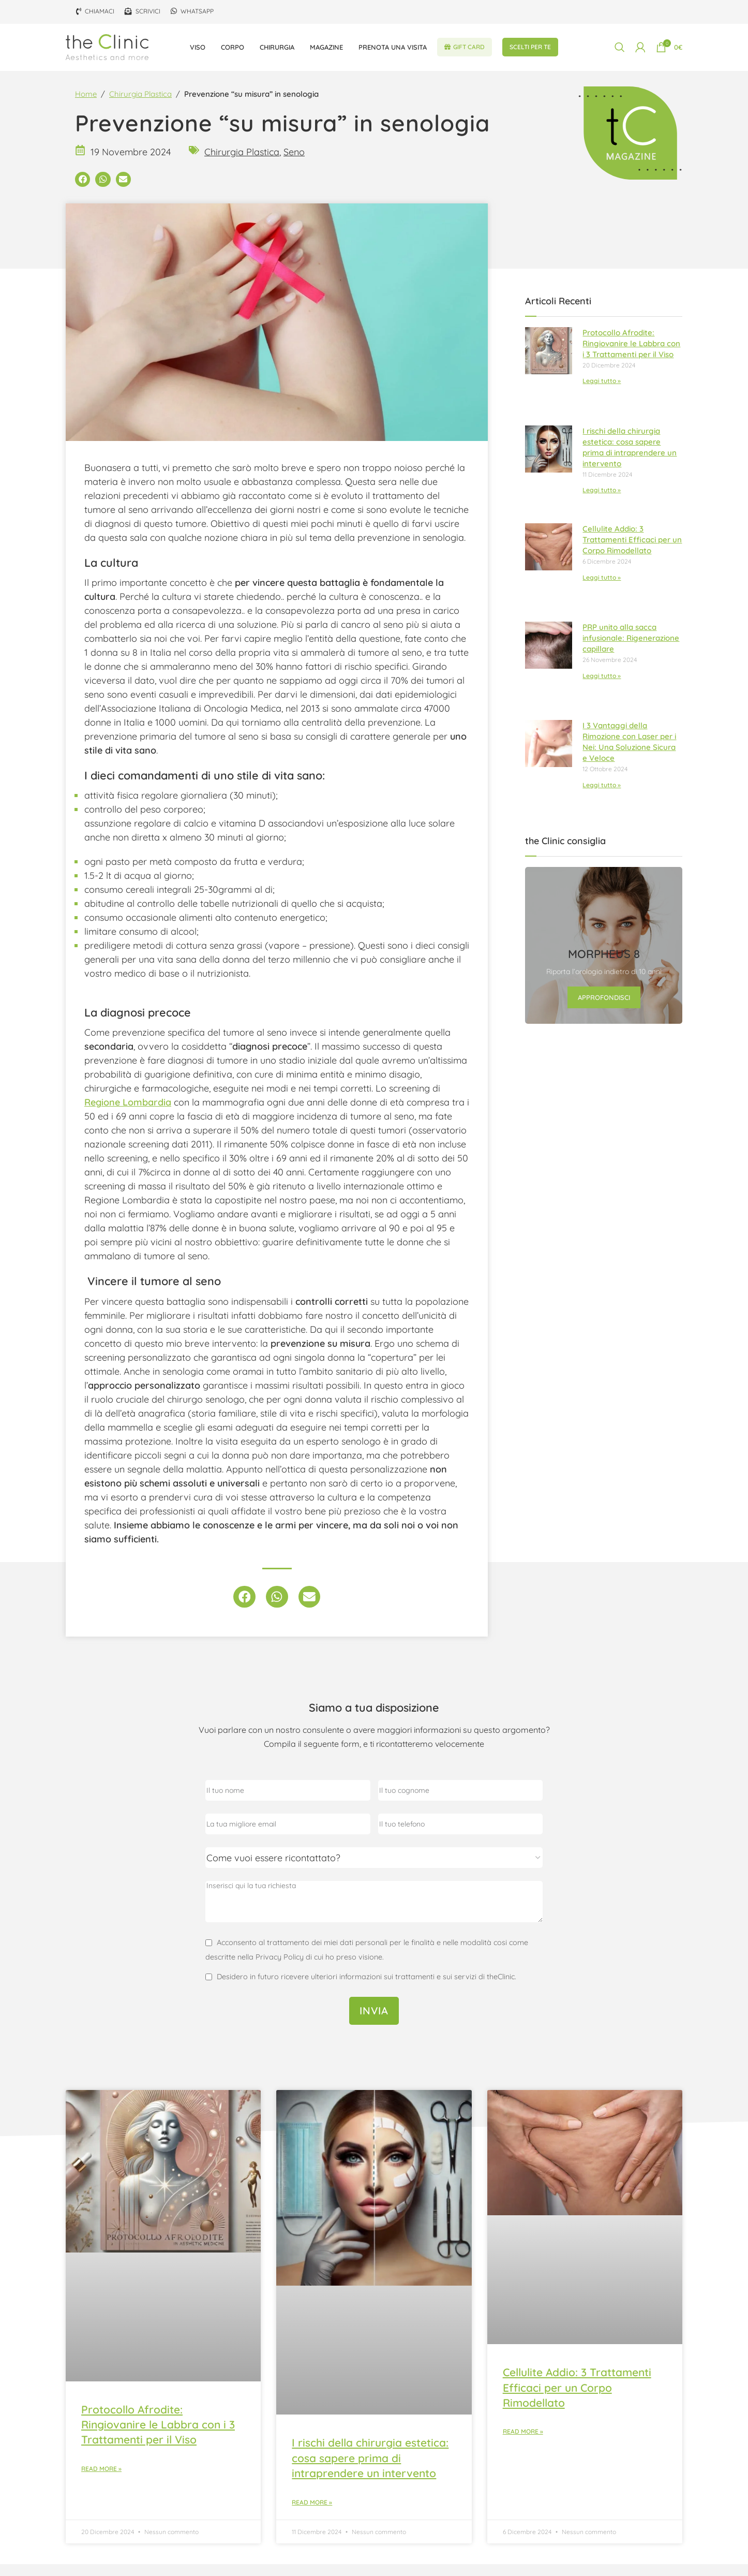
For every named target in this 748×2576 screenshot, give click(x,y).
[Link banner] (603, 957)
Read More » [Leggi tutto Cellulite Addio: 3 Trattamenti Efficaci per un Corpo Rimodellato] (523, 2444)
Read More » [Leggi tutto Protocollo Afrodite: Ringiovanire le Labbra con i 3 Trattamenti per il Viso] (101, 2480)
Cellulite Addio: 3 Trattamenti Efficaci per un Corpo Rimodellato (632, 551)
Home (86, 106)
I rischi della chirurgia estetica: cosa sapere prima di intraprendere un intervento (370, 2470)
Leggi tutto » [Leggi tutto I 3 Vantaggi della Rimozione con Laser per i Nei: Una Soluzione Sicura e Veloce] (601, 797)
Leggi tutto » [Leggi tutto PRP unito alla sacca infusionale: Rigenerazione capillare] (601, 687)
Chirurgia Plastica (140, 106)
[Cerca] (619, 51)
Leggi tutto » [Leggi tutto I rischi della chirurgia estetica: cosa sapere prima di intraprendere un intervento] (601, 502)
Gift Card (464, 51)
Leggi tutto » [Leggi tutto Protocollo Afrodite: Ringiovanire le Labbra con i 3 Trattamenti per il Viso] (601, 392)
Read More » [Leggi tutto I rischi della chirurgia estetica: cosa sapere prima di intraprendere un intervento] (312, 2514)
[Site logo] (107, 51)
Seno (294, 164)
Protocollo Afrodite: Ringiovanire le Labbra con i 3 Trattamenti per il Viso (631, 355)
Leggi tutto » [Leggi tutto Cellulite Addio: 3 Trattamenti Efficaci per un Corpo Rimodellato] (601, 589)
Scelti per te (530, 51)
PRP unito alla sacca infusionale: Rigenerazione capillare (630, 650)
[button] (82, 191)
